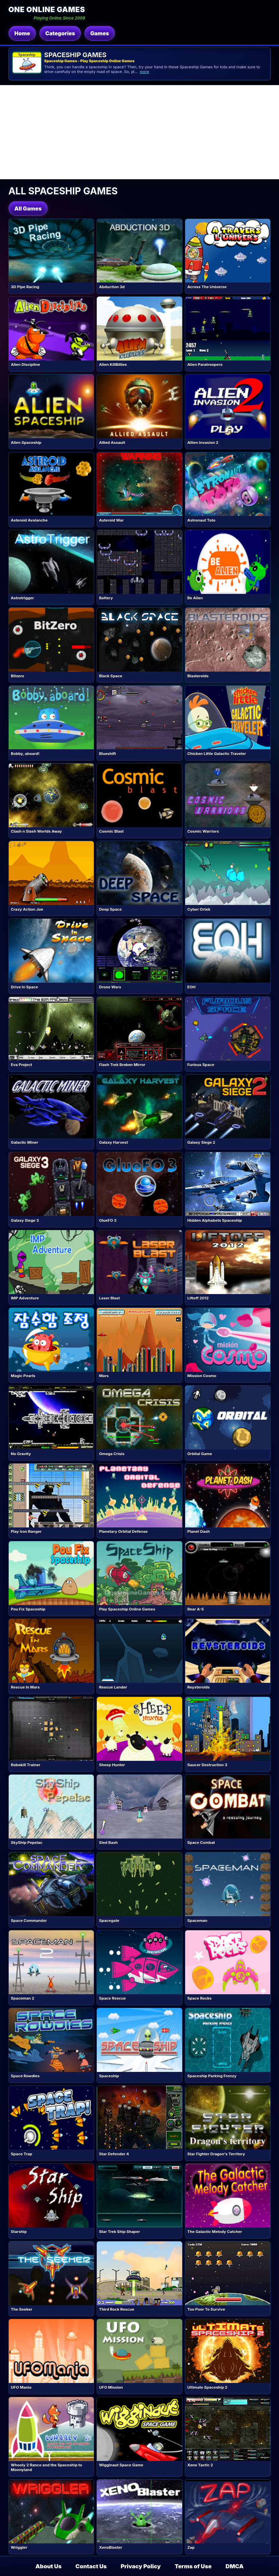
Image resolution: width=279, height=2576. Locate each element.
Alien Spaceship (26, 442)
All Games (28, 208)
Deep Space (110, 909)
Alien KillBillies (113, 364)
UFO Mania (21, 2387)
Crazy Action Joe (27, 909)
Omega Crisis (111, 1453)
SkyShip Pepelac (26, 1842)
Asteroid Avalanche (29, 520)
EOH (191, 987)
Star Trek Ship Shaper (119, 2231)
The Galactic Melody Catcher (214, 2231)
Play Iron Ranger (26, 1531)
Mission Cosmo (201, 1375)
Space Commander (29, 1920)
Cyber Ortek (198, 909)
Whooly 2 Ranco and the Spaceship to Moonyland (46, 2467)
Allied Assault (112, 442)
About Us (49, 2566)
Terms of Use (193, 2566)
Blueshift (107, 753)
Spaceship (109, 2076)
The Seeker (21, 2309)
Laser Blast (109, 1298)
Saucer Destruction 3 (207, 1765)
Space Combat (201, 1842)
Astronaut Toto (201, 520)
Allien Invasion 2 (202, 442)
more (144, 71)
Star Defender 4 (114, 2154)
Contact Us (91, 2566)
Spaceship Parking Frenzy (211, 2076)
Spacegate (109, 1920)
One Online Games (46, 9)
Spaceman (197, 1920)
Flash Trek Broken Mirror (122, 1064)
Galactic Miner (24, 1142)
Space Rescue (112, 1998)
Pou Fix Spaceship (28, 1609)
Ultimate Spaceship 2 (207, 2387)
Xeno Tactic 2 (200, 2465)
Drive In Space (24, 987)
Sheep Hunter (112, 1765)
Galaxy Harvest (113, 1142)
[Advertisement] (139, 132)
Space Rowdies (25, 2076)
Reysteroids (198, 1687)
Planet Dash (198, 1531)
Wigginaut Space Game (121, 2465)
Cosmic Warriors (203, 831)
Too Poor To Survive (206, 2309)
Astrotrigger (22, 598)
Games (99, 33)
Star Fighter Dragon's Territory (216, 2154)
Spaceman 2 (22, 1998)
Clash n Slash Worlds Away (36, 831)
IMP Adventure (25, 1298)
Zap (191, 2547)
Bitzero (17, 676)
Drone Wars (110, 987)
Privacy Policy (141, 2566)
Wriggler (19, 2547)
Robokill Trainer (25, 1765)
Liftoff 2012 (198, 1298)
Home (22, 33)
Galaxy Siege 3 (25, 1220)
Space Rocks (199, 1998)
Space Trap (21, 2154)
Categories (60, 33)
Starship (19, 2231)
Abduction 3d (112, 287)
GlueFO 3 (108, 1220)
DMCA (234, 2566)
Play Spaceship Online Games (127, 1609)
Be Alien (195, 598)
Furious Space (200, 1064)
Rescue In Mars (25, 1687)
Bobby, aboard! (25, 753)
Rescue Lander (113, 1687)
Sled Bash (108, 1842)
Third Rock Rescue (116, 2309)
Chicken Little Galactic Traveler (216, 753)
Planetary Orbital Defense (123, 1531)
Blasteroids (197, 676)
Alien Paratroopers (205, 364)
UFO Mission (111, 2387)
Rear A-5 (195, 1609)
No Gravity (21, 1453)
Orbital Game (199, 1453)
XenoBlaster (110, 2547)
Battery (106, 598)
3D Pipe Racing (25, 287)
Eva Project (21, 1064)
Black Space (110, 676)
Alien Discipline (25, 364)
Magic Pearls (23, 1375)
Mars (104, 1375)
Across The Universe (207, 287)
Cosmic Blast (111, 831)
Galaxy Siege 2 (201, 1142)
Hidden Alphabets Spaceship (214, 1220)
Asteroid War (111, 520)
